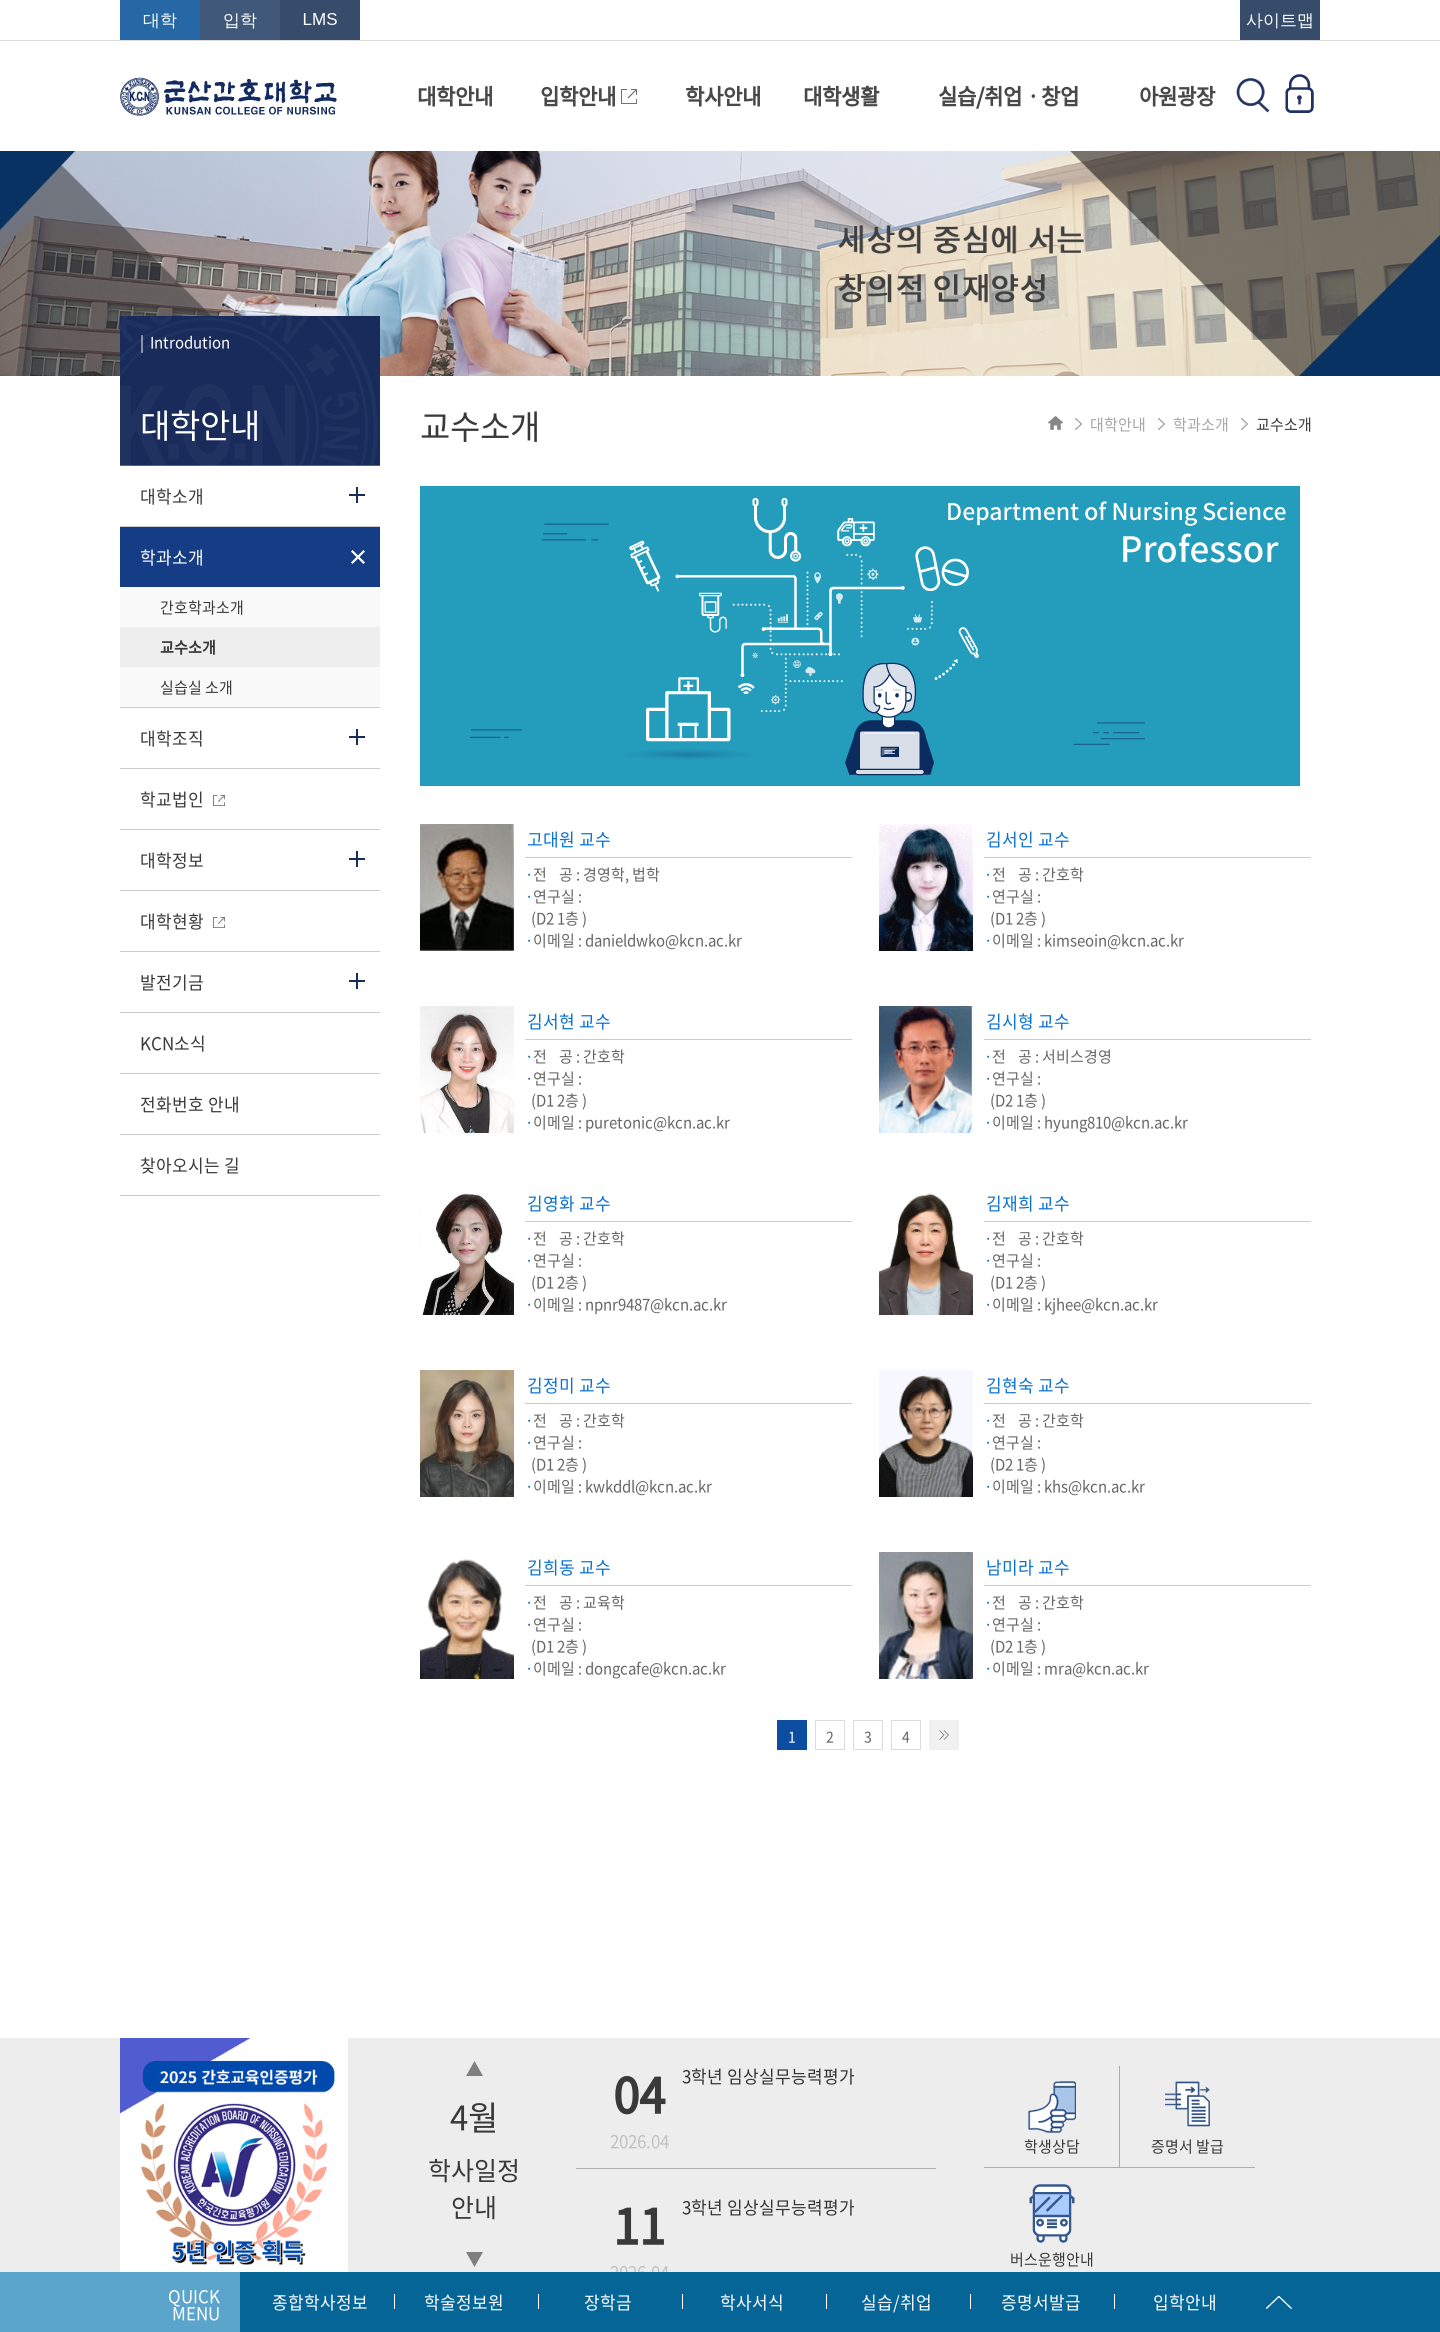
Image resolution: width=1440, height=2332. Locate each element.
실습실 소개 (196, 687)
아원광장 (1177, 95)
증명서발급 (1041, 2301)
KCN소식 (173, 1042)
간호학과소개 (202, 607)
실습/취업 (896, 2301)
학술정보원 (464, 2301)
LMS (320, 19)
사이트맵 (1280, 20)
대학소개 (172, 495)
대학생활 (841, 95)
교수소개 (188, 647)
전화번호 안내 (190, 1103)
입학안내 (588, 95)
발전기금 (172, 981)
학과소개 (172, 556)
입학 (240, 20)
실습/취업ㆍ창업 (1008, 95)
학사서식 (752, 2301)
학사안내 (723, 95)
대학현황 (182, 920)
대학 (160, 20)
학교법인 (182, 798)
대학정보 (172, 859)
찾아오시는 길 (190, 1164)
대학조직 (172, 737)
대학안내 (455, 95)
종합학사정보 (320, 2301)
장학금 (608, 2301)
